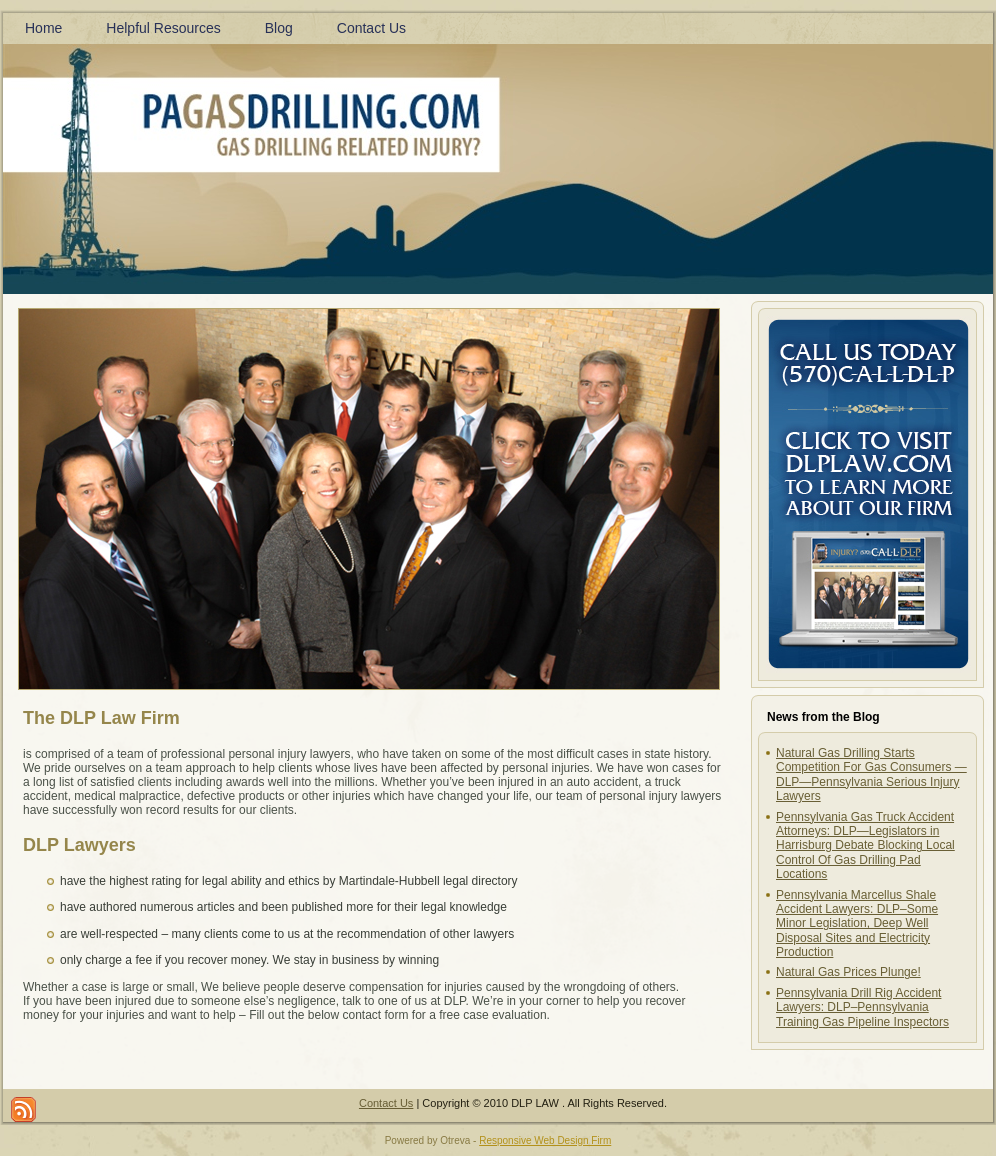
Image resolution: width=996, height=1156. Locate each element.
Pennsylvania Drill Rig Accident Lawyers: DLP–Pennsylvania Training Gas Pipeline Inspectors (862, 1007)
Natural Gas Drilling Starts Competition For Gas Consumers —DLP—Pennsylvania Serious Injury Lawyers (871, 774)
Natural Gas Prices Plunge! (848, 972)
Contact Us (386, 1103)
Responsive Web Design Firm (545, 1140)
